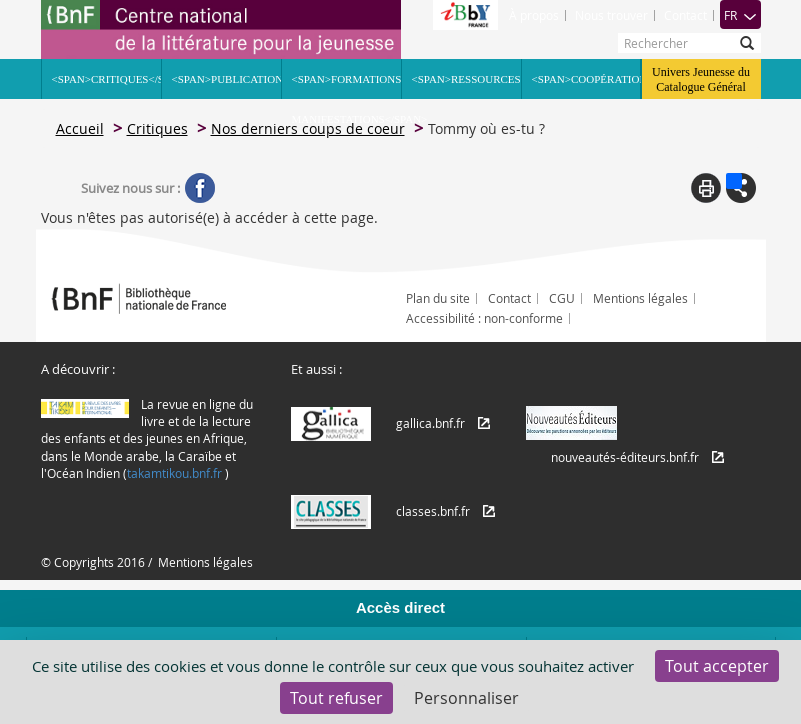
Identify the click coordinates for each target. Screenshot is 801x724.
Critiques (157, 128)
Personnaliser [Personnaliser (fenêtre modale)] (466, 698)
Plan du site (438, 298)
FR (740, 15)
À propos (534, 15)
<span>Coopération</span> (586, 79)
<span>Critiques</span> (106, 79)
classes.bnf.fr (433, 511)
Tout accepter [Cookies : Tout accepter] (717, 666)
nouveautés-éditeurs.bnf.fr (625, 457)
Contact (685, 15)
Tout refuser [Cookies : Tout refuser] (336, 698)
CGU (562, 298)
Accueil (80, 128)
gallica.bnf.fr (430, 423)
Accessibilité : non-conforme (484, 318)
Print (706, 188)
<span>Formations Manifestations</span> (346, 86)
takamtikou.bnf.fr (174, 473)
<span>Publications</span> (226, 79)
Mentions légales (640, 298)
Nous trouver (611, 15)
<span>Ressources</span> (466, 79)
